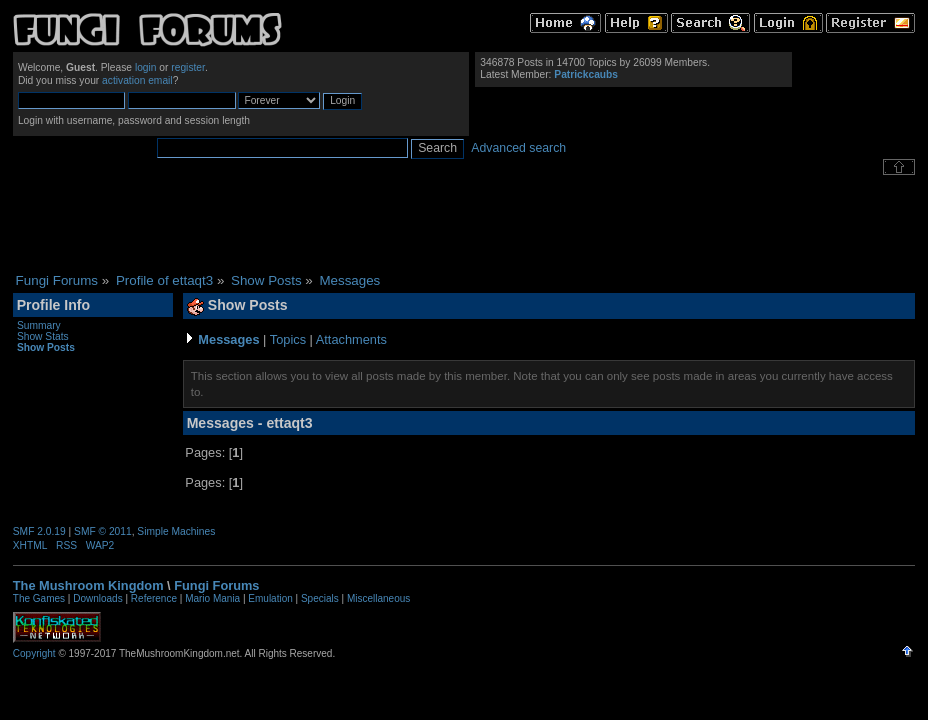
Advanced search (518, 148)
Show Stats (43, 336)
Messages (228, 339)
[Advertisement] (464, 224)
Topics (288, 339)
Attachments (351, 339)
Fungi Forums (216, 585)
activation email (137, 80)
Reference (154, 598)
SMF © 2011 (103, 531)
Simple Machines (176, 531)
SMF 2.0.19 (39, 531)
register (188, 67)
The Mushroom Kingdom (88, 585)
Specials (320, 598)
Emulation (270, 598)
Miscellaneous (378, 598)
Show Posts (46, 347)
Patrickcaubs (586, 74)
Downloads (97, 598)
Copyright (34, 653)
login (146, 67)
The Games (39, 598)
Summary (39, 325)
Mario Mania (212, 598)
